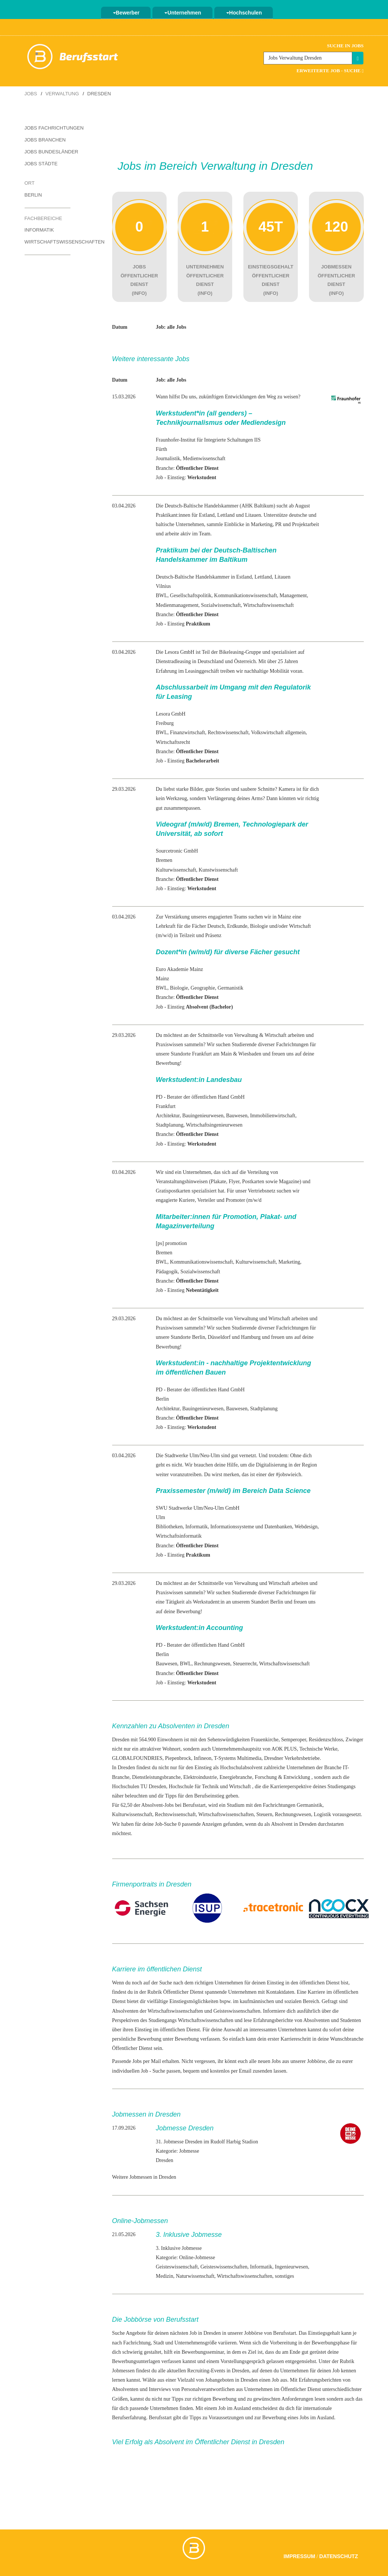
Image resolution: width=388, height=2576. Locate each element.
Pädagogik (167, 1271)
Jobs (31, 93)
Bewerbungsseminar (203, 2352)
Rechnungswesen (212, 1663)
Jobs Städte (41, 163)
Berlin (33, 195)
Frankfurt (166, 1106)
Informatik (39, 230)
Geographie (202, 988)
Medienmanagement (177, 605)
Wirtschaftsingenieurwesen (214, 1125)
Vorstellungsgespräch (242, 2361)
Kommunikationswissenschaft (245, 595)
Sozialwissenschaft (221, 605)
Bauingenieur (196, 1115)
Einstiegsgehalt (324, 2333)
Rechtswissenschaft (228, 732)
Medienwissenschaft (204, 458)
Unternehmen (182, 13)
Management (293, 595)
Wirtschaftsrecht (173, 742)
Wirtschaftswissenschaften (65, 242)
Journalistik (168, 458)
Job (275, 2380)
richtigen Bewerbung (215, 2399)
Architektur (168, 1115)
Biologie (179, 988)
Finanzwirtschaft (187, 732)
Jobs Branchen (45, 140)
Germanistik (230, 988)
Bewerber (126, 13)
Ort (30, 183)
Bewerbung (187, 2039)
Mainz (162, 978)
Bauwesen (236, 1115)
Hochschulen (244, 13)
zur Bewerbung (270, 2417)
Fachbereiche (43, 218)
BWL (161, 595)
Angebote (136, 2333)
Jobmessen (123, 2370)
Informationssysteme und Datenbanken (251, 1526)
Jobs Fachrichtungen (54, 128)
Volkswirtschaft (267, 732)
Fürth (161, 449)
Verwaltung (62, 93)
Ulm (160, 1517)
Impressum (299, 2556)
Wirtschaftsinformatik (179, 1536)
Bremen (164, 860)
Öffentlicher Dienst (184, 1992)
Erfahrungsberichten (320, 2380)
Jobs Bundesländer (51, 152)
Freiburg (165, 723)
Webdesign (306, 1526)
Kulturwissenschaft (176, 870)
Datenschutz (338, 2556)
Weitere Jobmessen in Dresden (144, 2177)
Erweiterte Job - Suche (329, 70)
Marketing (289, 1262)
